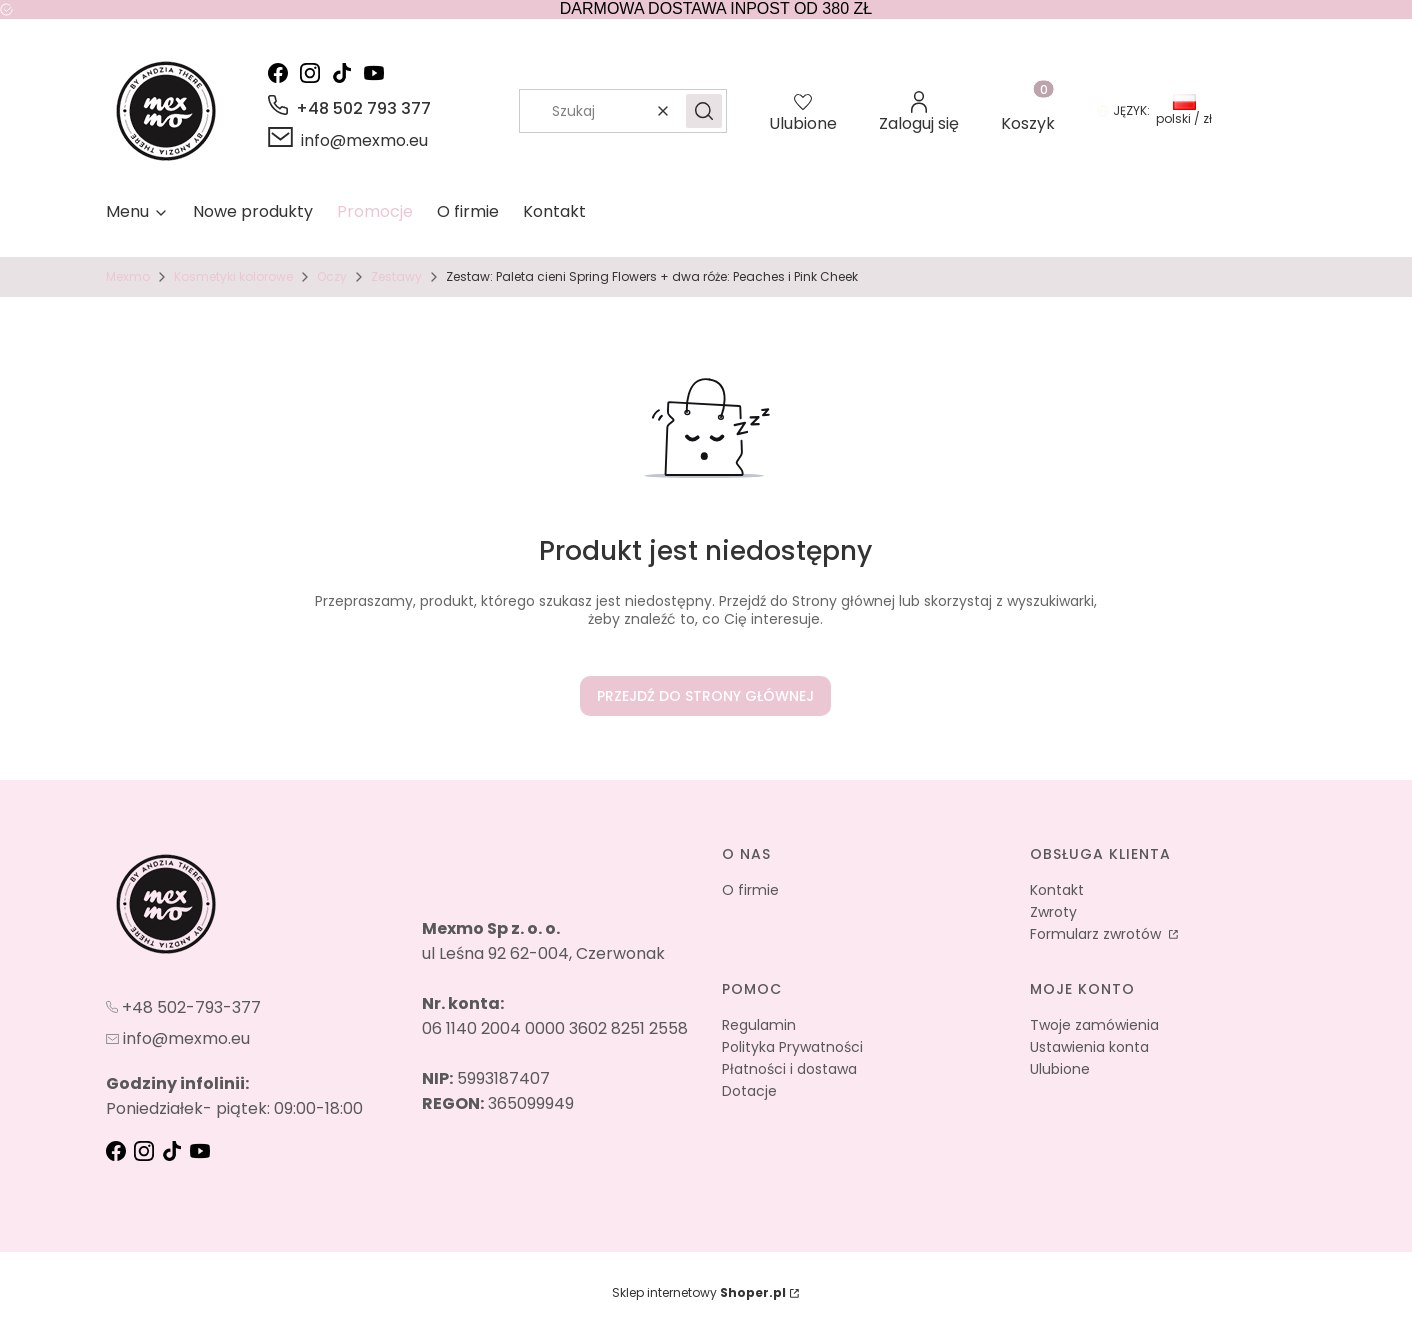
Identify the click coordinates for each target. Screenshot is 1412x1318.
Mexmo (128, 276)
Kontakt (1057, 890)
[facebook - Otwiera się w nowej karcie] (282, 73)
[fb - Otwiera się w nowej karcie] (118, 1151)
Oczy (332, 276)
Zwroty (1053, 912)
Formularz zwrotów (1097, 934)
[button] (704, 111)
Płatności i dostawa (789, 1069)
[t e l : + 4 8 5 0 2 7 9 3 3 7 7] (183, 1007)
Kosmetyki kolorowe (233, 276)
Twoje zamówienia (1094, 1025)
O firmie (750, 890)
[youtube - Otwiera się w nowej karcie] (378, 73)
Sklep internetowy (699, 1292)
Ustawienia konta (1089, 1047)
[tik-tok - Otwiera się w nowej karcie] (346, 73)
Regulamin (759, 1025)
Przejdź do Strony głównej (705, 696)
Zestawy (396, 276)
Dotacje (749, 1091)
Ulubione (1060, 1069)
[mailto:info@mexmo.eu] (348, 140)
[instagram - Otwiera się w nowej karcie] (314, 73)
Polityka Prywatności (792, 1047)
